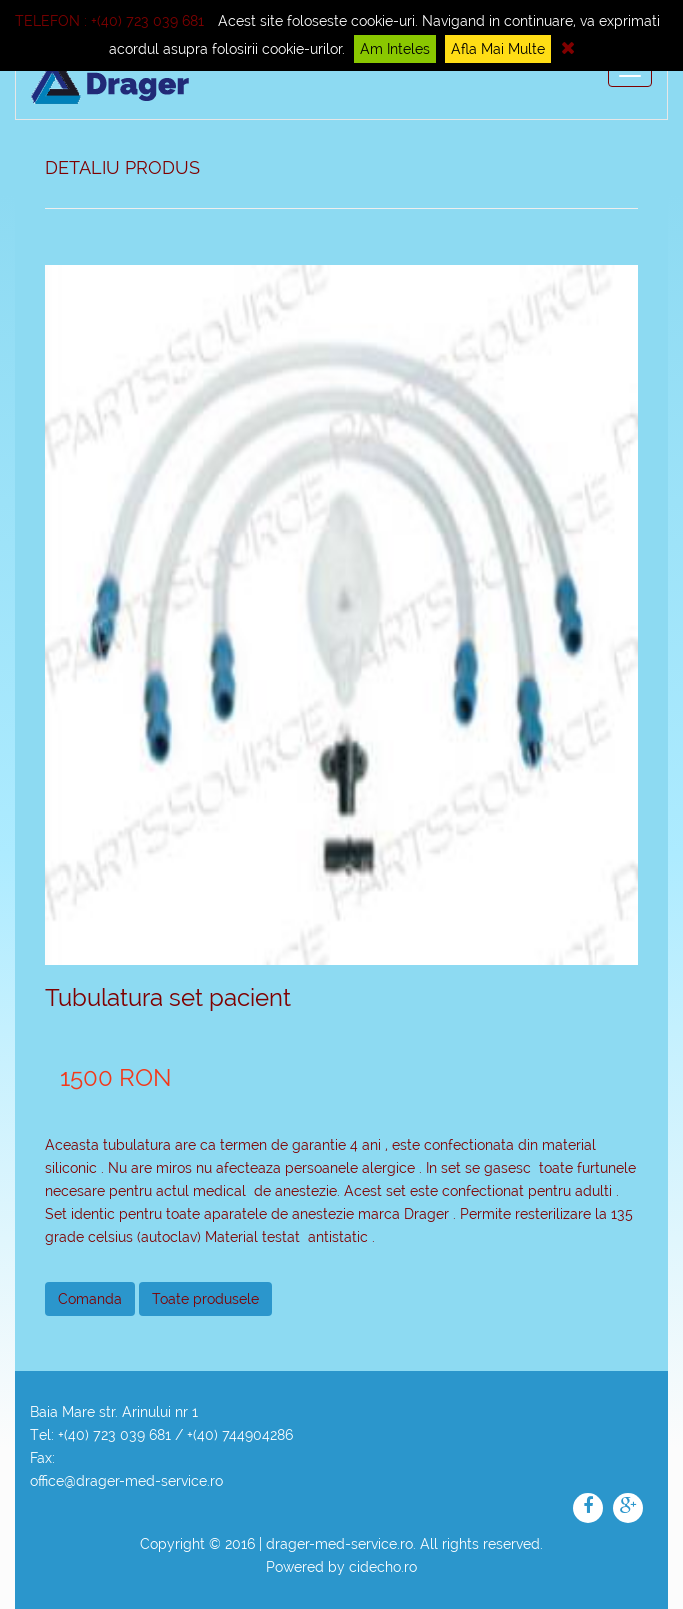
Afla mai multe (498, 49)
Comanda (90, 1299)
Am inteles (395, 49)
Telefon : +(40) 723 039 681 (109, 21)
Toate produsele (205, 1299)
